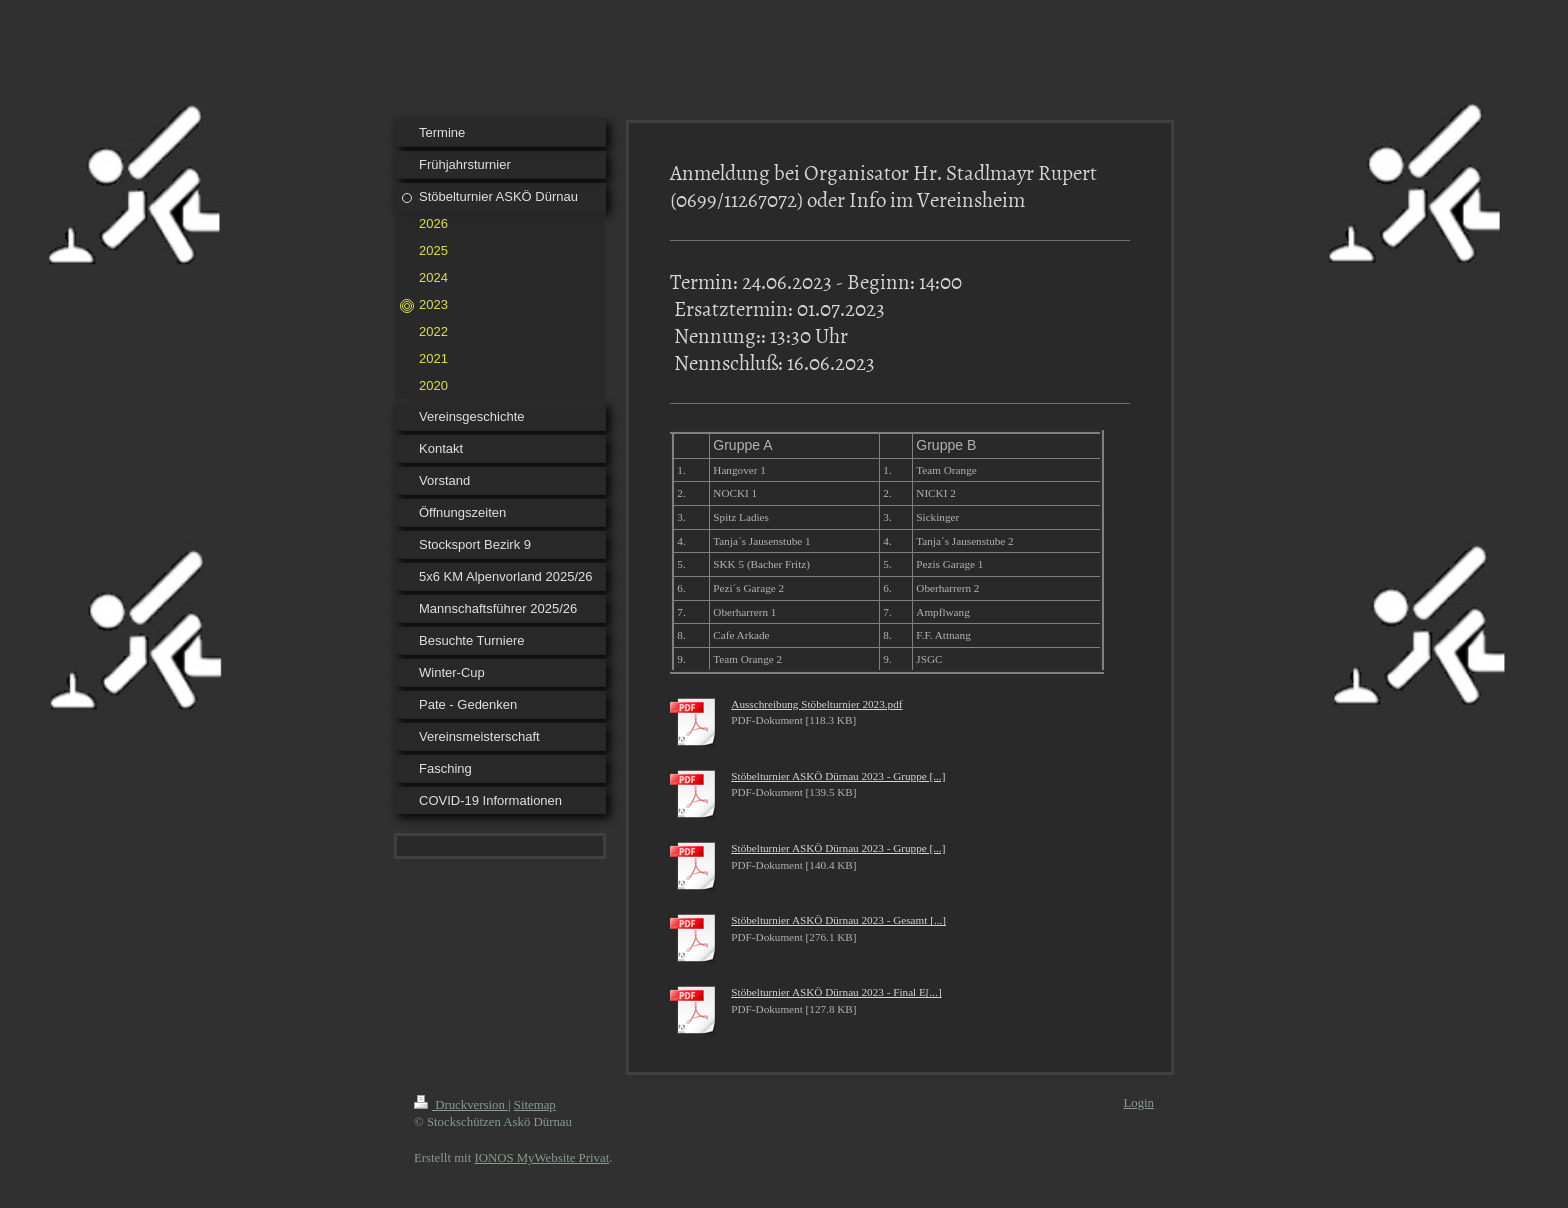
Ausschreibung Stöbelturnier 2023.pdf (816, 704)
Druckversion (461, 1105)
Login (1138, 1103)
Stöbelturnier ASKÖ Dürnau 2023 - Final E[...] (836, 992)
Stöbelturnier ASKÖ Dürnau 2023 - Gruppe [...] (838, 776)
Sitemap (535, 1105)
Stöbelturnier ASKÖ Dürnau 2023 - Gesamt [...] (838, 920)
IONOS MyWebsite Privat (541, 1158)
